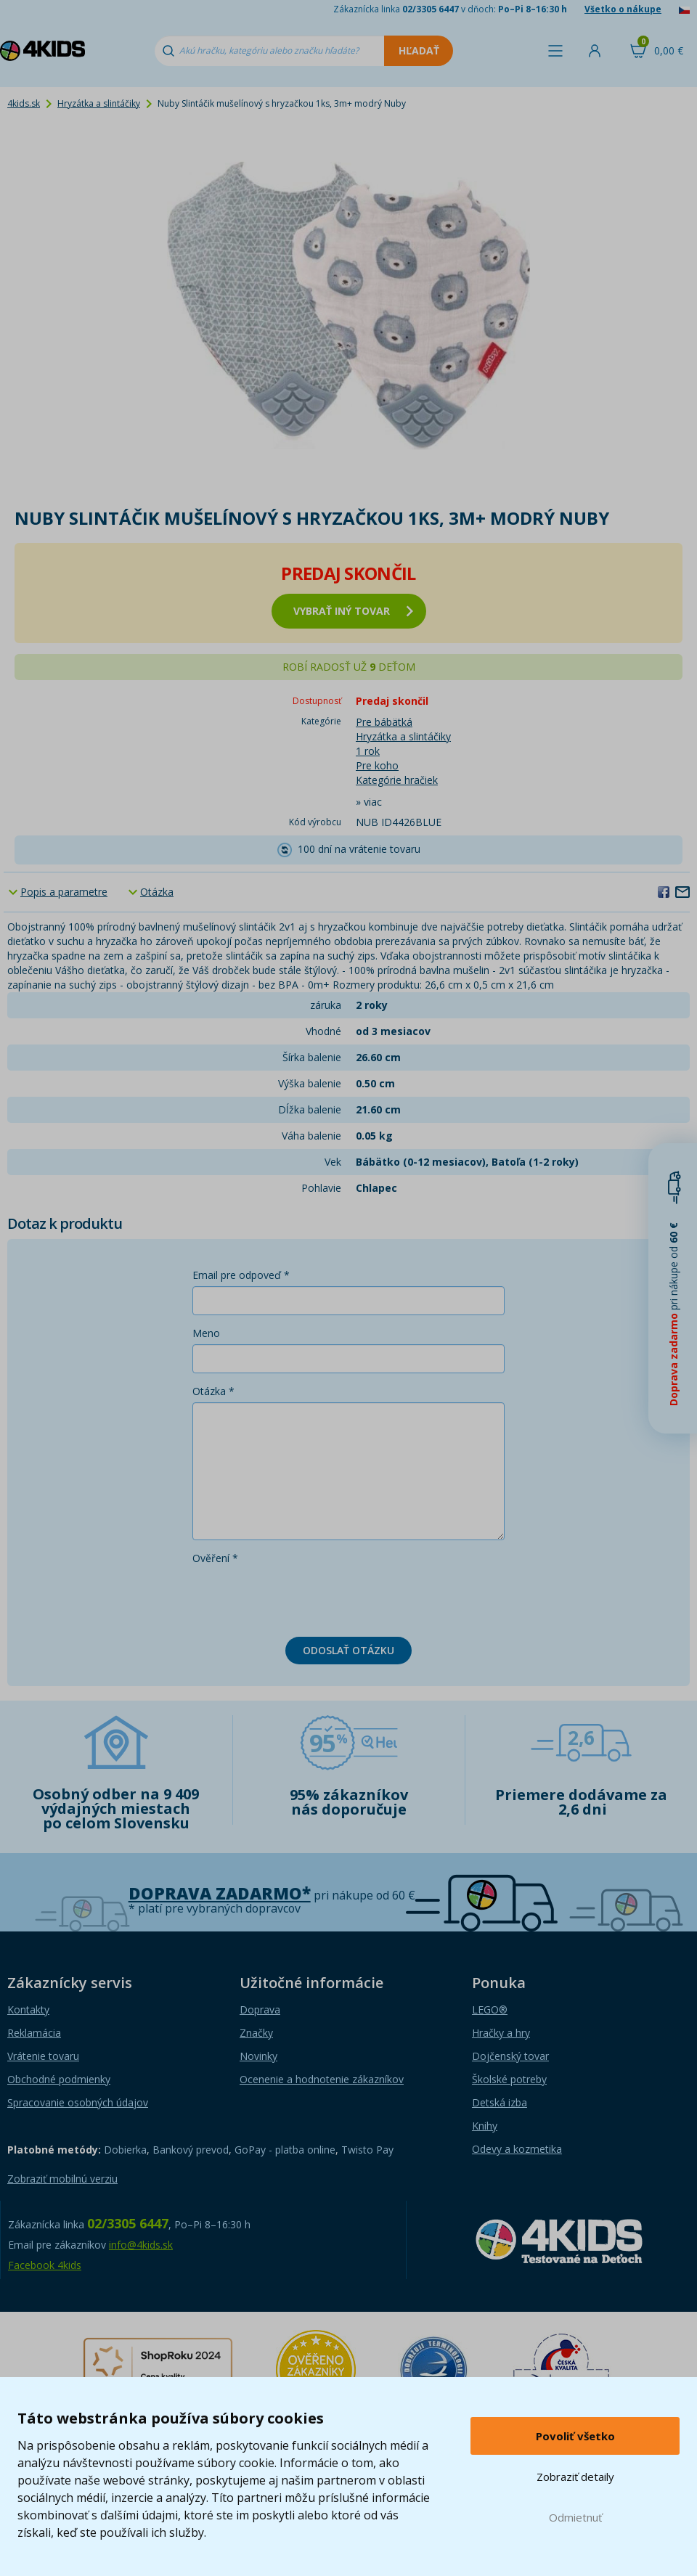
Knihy (484, 2126)
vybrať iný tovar (353, 611)
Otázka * (213, 1391)
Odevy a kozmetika (517, 2149)
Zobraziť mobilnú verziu (62, 2178)
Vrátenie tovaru (43, 2056)
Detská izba (499, 2102)
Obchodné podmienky (58, 2079)
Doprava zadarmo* (220, 1893)
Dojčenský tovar (510, 2056)
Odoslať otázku (348, 1650)
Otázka (157, 892)
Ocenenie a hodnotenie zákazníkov (322, 2079)
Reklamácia (34, 2033)
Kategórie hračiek (397, 780)
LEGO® (490, 2009)
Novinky (258, 2056)
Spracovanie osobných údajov (77, 2102)
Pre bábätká (384, 722)
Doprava (260, 2009)
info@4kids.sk (141, 2245)
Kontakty (28, 2009)
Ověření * (215, 1558)
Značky (256, 2033)
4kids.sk (23, 103)
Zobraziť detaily (575, 2476)
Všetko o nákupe (622, 9)
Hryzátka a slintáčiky (98, 103)
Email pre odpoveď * (241, 1275)
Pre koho (377, 765)
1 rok (368, 751)
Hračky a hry (501, 2033)
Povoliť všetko (575, 2436)
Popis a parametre (63, 892)
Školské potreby (509, 2079)
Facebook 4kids (44, 2265)
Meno (206, 1333)
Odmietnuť (575, 2517)
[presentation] (302, 1597)
